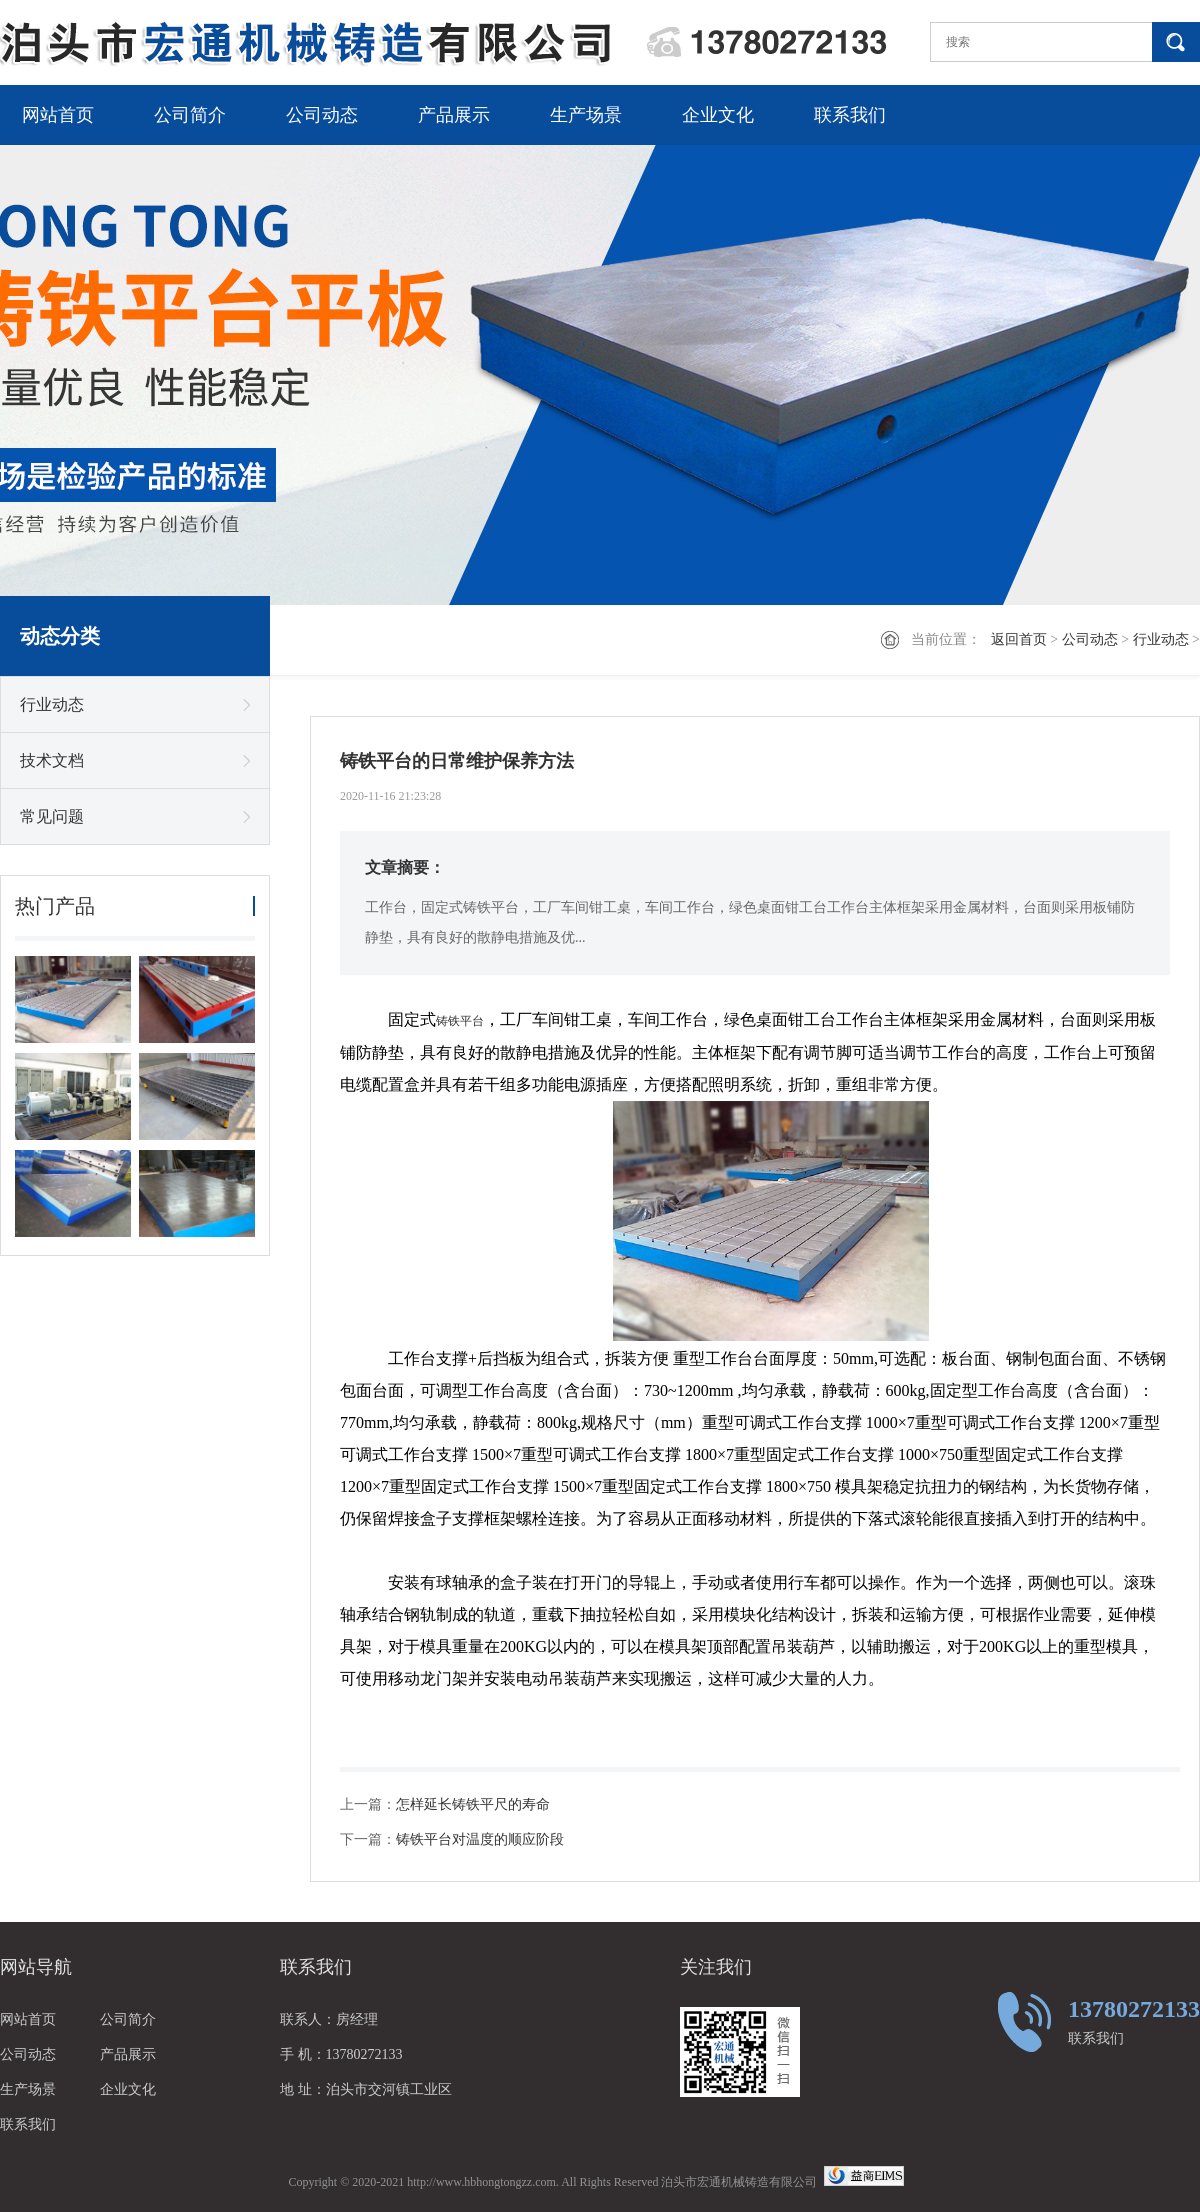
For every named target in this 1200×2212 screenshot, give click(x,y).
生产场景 (586, 115)
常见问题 (52, 816)
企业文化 (718, 115)
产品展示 (454, 115)
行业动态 (1161, 639)
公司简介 (190, 115)
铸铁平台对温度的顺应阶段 (480, 1839)
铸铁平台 (460, 1021)
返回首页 (1019, 639)
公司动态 (322, 115)
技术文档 (52, 760)
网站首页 (58, 115)
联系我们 (850, 115)
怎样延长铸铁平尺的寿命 (473, 1804)
